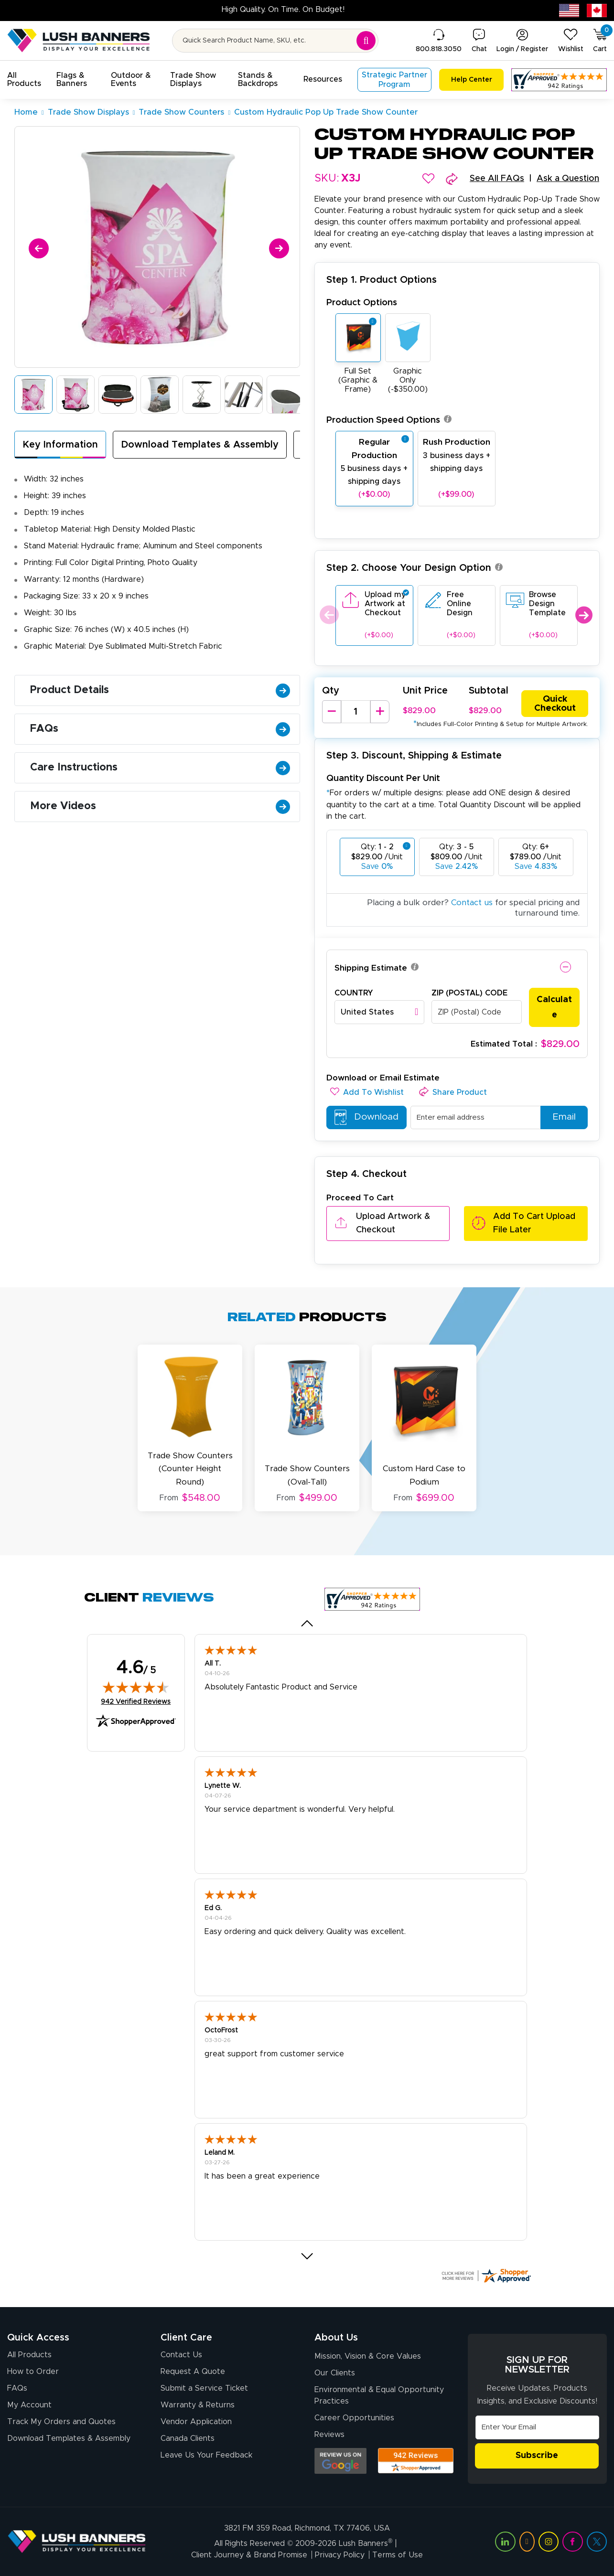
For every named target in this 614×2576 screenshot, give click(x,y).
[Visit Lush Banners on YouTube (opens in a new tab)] (527, 2541)
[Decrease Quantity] (331, 711)
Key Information (60, 444)
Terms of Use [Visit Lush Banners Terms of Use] (397, 2555)
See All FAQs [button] (497, 178)
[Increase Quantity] (379, 711)
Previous (328, 615)
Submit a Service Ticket (204, 2388)
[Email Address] (537, 2427)
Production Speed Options (389, 420)
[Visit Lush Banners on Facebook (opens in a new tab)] (572, 2541)
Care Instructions (160, 767)
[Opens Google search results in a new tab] (340, 2461)
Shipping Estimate (370, 968)
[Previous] (37, 246)
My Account (29, 2405)
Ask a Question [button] (568, 178)
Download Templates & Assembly (200, 444)
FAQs (160, 729)
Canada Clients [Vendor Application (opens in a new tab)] (188, 2439)
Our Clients (334, 2373)
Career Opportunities (354, 2418)
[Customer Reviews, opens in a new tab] (559, 79)
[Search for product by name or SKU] (275, 41)
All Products (29, 2355)
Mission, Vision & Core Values (367, 2356)
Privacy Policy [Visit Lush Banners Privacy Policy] (340, 2555)
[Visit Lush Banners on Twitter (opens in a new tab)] (597, 2541)
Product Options (361, 302)
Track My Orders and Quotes (61, 2422)
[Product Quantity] (355, 711)
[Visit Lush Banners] (76, 2541)
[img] (135, 1687)
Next (583, 615)
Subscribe (537, 2455)
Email (560, 1117)
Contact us (472, 902)
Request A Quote (193, 2371)
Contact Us (181, 2355)
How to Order (33, 2371)
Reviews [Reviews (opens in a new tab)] (329, 2435)
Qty (330, 690)
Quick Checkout (555, 704)
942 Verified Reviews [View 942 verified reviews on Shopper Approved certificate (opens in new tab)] (136, 1701)
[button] (24, 79)
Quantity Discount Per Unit (383, 778)
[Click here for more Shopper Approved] (486, 2275)
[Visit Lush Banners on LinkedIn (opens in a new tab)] (505, 2541)
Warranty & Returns (198, 2405)
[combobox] (379, 1012)
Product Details (160, 690)
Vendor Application (196, 2422)
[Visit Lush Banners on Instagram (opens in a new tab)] (549, 2541)
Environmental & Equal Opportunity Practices (379, 2395)
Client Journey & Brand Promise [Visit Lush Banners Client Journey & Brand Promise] (249, 2555)
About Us (336, 2337)
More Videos (160, 806)
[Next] (277, 246)
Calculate (554, 1007)
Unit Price (425, 690)
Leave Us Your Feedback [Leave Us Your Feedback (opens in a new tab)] (206, 2455)
